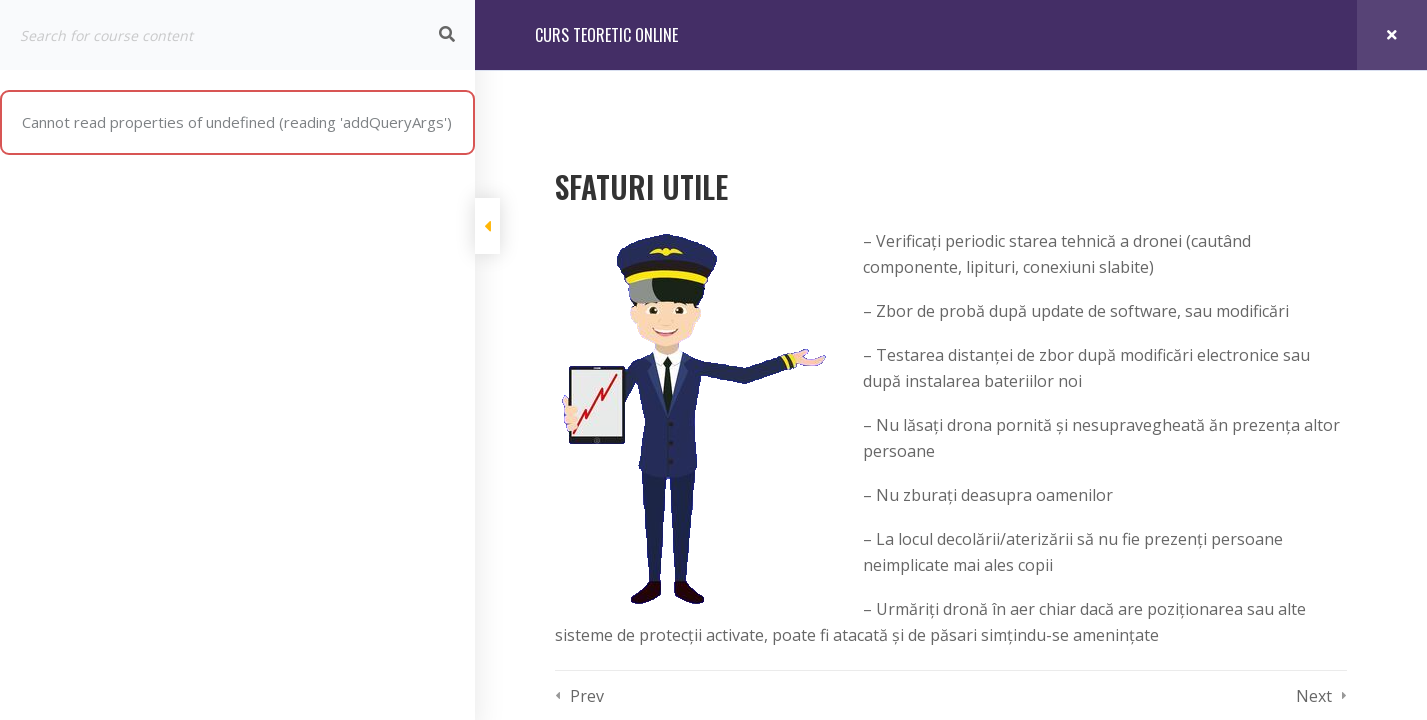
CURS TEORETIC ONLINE (606, 35)
